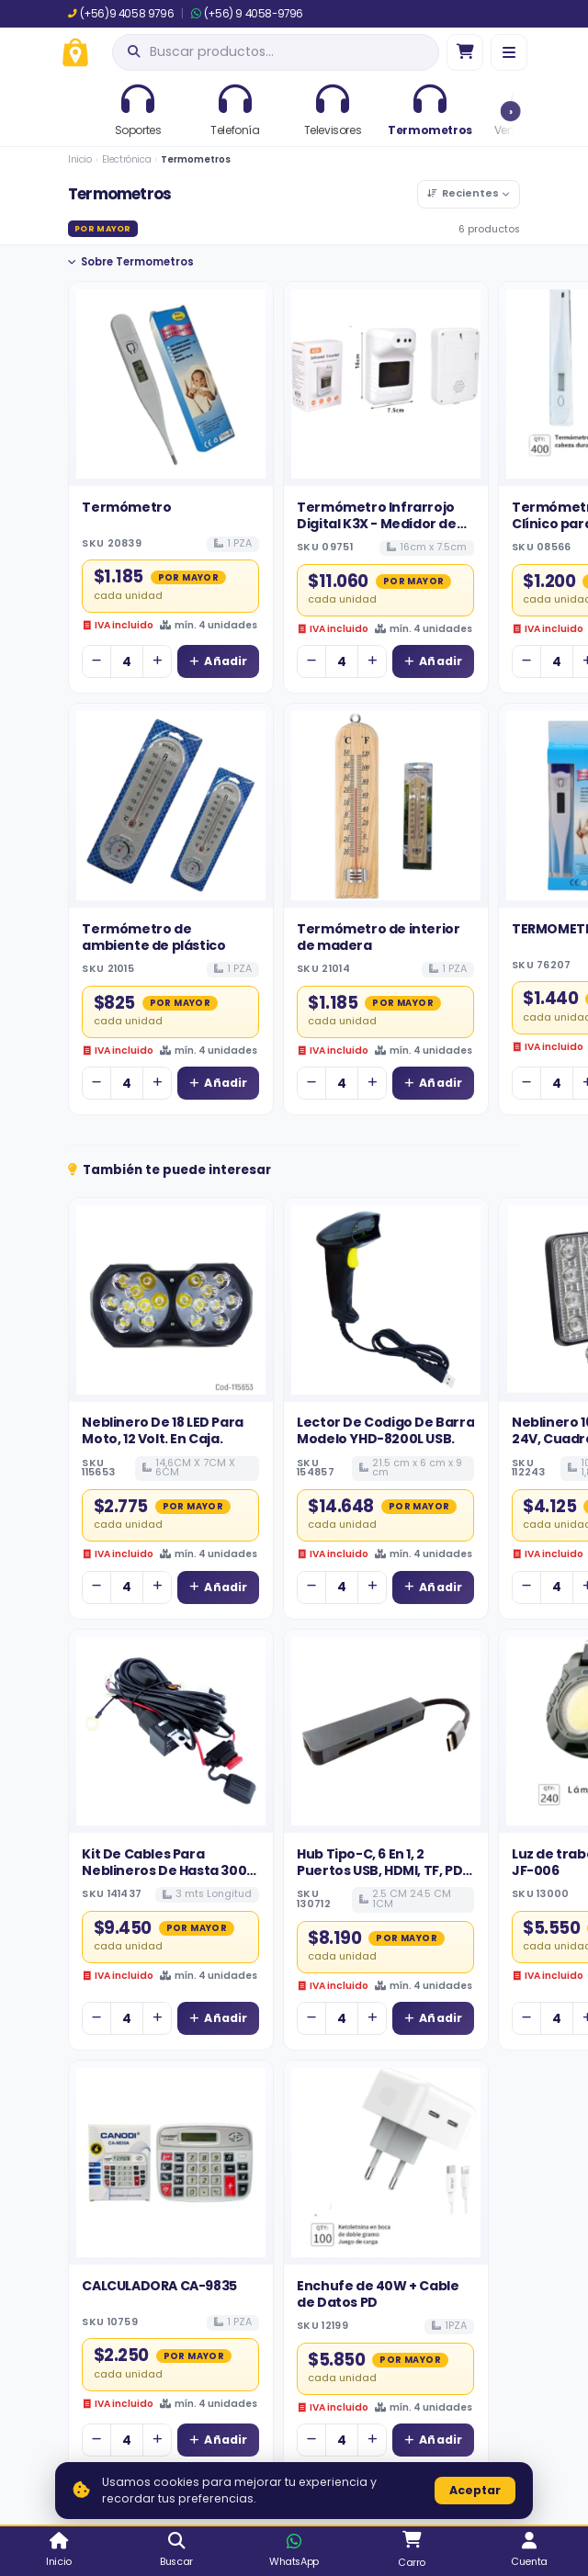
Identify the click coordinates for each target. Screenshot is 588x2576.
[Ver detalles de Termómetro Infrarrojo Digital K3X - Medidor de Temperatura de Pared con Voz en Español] (386, 384)
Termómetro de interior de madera (378, 937)
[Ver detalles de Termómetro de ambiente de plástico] (171, 806)
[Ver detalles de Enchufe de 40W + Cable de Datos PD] (386, 2163)
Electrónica (127, 159)
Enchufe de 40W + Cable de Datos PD (377, 2294)
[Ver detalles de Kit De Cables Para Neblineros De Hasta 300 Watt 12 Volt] (171, 1732)
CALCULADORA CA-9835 (159, 2286)
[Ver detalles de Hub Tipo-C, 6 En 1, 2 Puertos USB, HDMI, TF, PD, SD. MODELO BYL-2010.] (386, 1732)
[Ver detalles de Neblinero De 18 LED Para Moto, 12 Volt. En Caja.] (171, 1300)
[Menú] (509, 52)
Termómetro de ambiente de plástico (153, 937)
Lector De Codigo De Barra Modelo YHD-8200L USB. (385, 1430)
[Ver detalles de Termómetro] (171, 384)
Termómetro (126, 507)
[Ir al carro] (465, 52)
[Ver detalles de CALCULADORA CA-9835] (171, 2163)
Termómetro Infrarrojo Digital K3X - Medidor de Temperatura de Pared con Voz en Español (376, 532)
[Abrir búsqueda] (275, 52)
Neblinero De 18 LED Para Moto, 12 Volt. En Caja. (162, 1430)
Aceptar (475, 2490)
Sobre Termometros (131, 261)
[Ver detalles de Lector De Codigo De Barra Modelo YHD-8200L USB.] (386, 1300)
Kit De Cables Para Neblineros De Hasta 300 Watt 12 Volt (164, 1871)
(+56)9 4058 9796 (121, 13)
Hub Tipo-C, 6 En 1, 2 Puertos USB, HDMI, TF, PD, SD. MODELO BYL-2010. (381, 1871)
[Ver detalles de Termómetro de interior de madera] (386, 806)
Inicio (80, 159)
